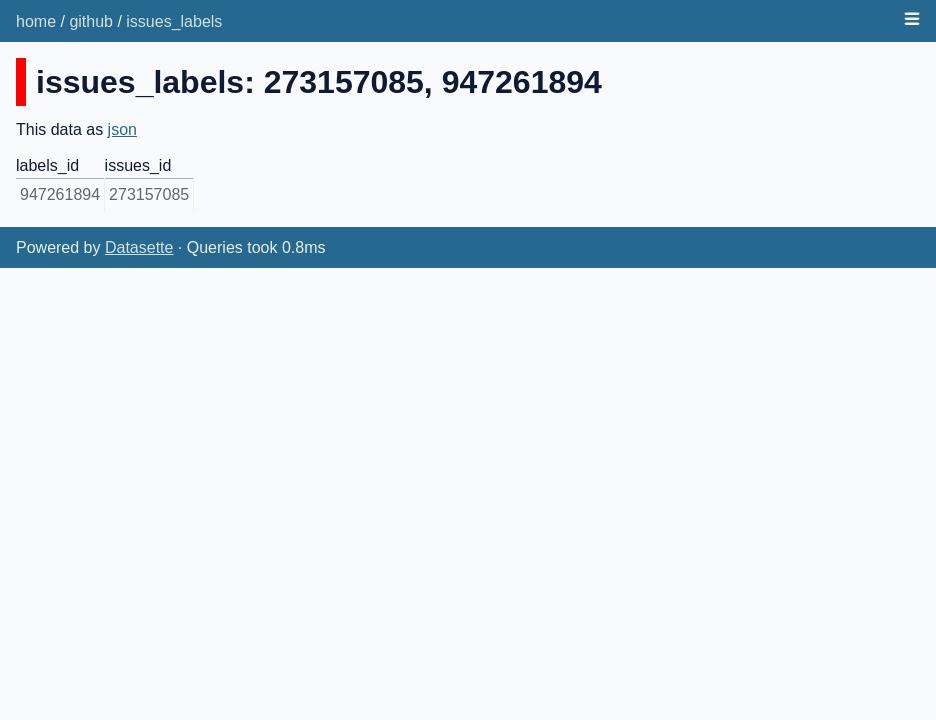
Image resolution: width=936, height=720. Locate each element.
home (36, 21)
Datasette (139, 247)
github (91, 21)
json (122, 129)
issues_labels (174, 21)
